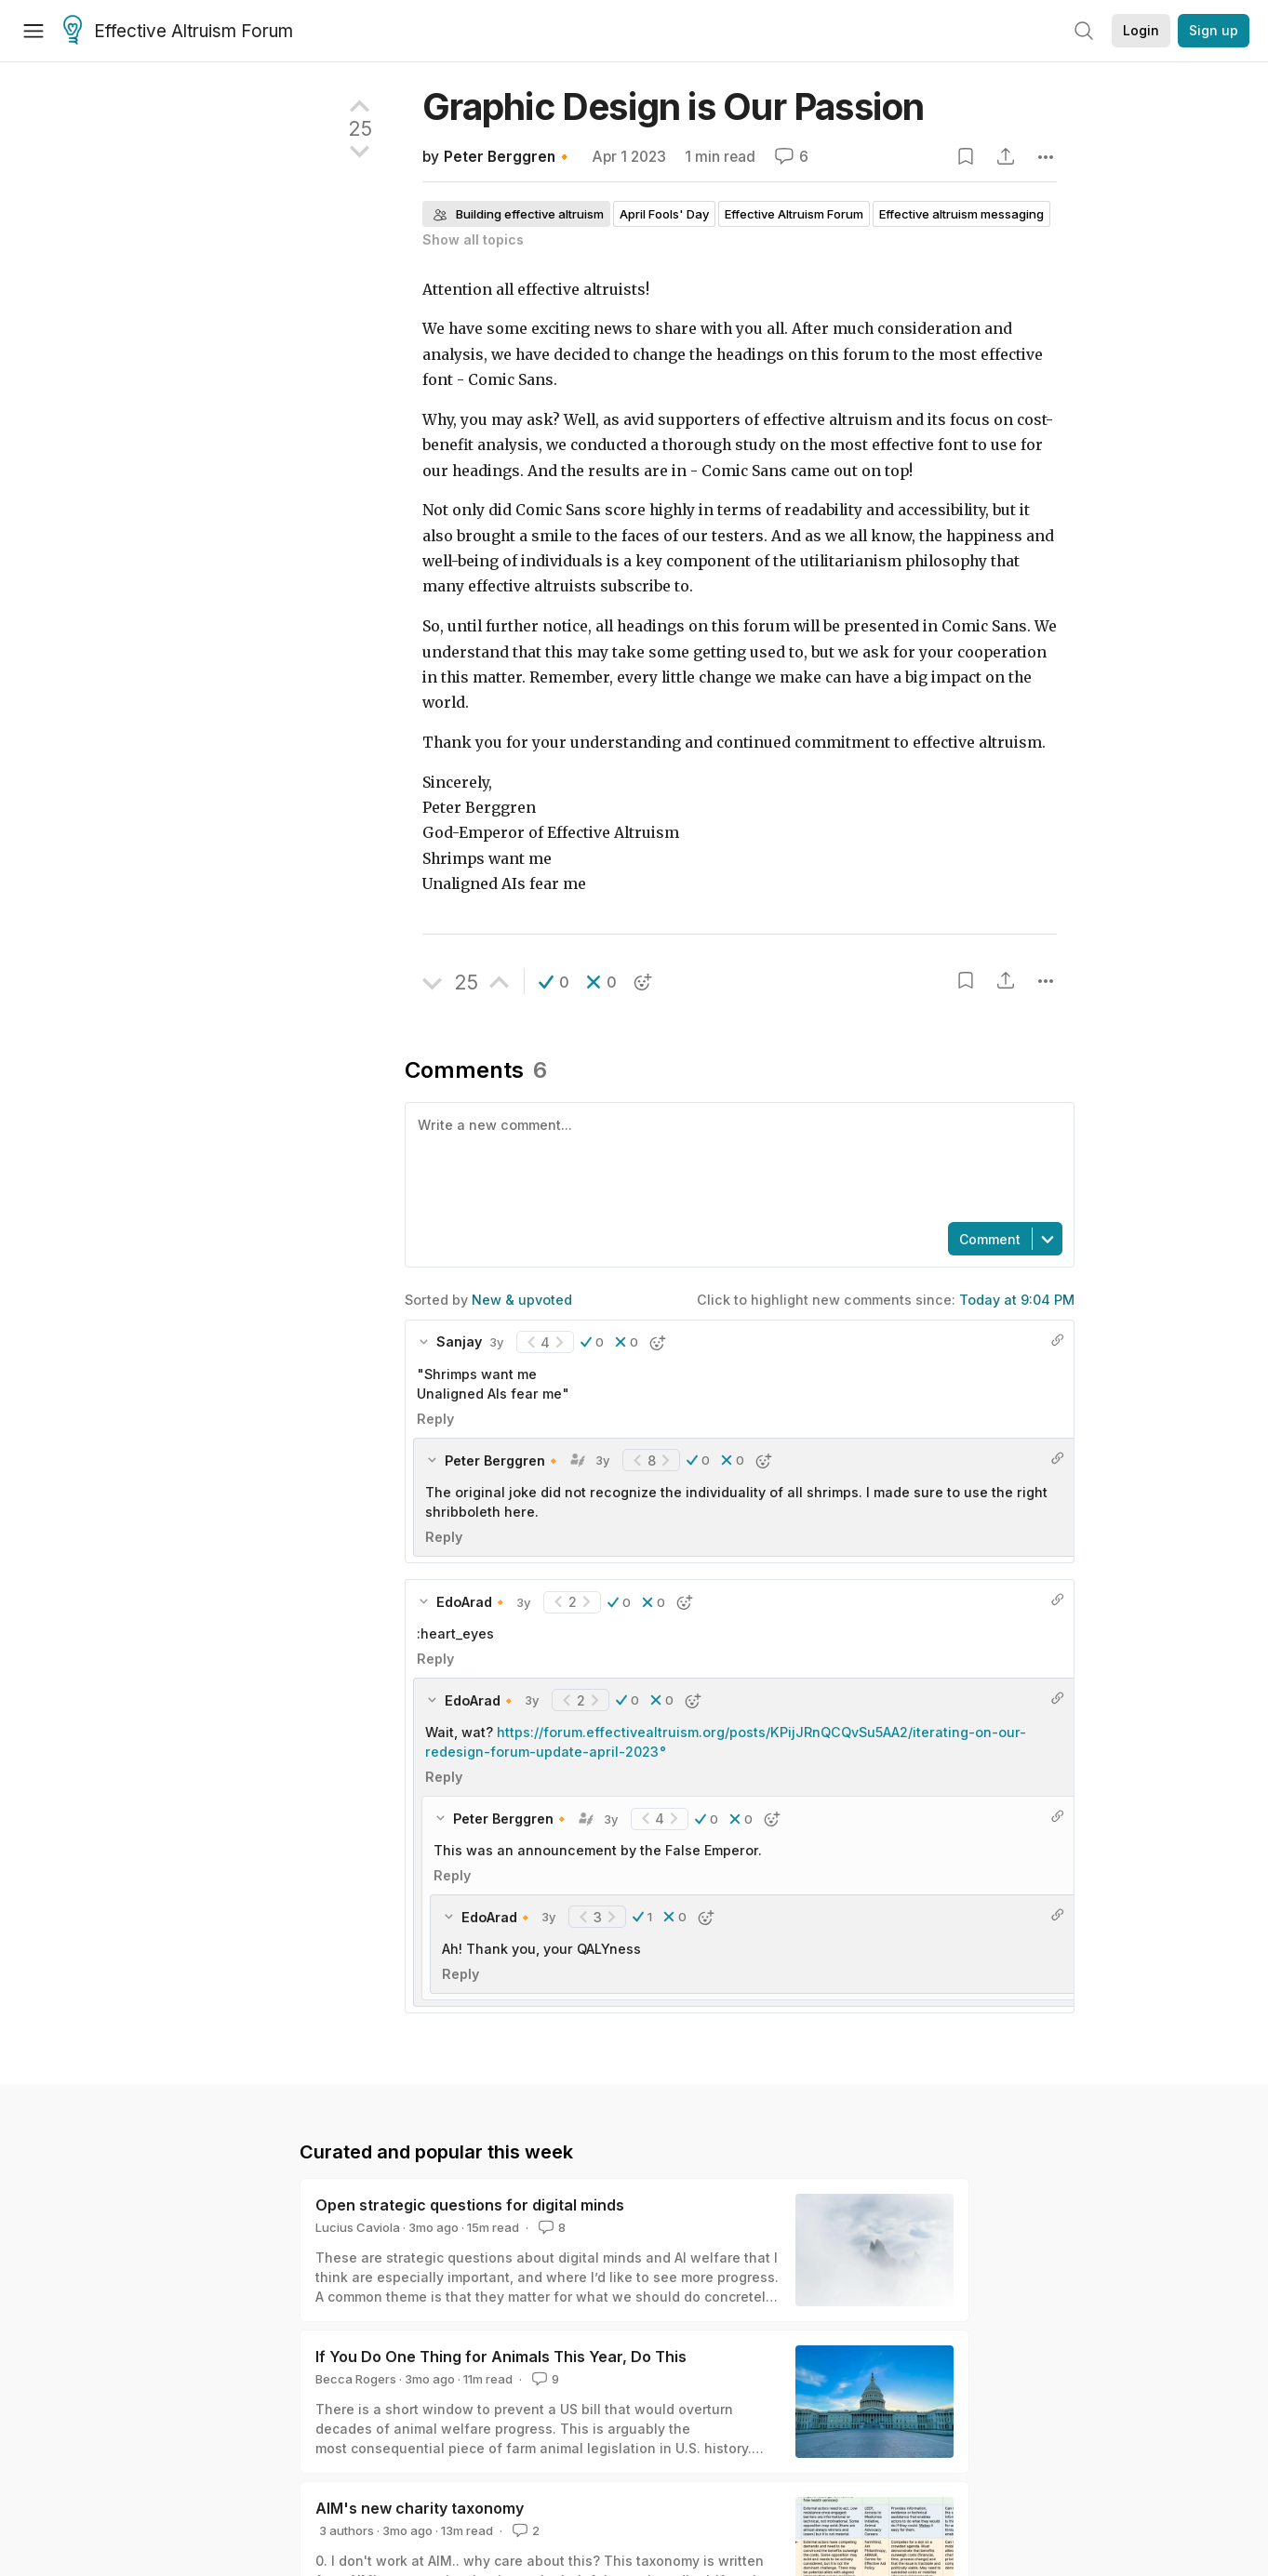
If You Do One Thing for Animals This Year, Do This (501, 2356)
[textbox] (735, 1160)
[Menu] (33, 30)
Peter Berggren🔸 (508, 157)
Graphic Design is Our (673, 106)
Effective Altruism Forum (178, 31)
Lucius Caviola (357, 2227)
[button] (554, 982)
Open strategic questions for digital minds (469, 2205)
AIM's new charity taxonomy (419, 2508)
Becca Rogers (355, 2378)
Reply (435, 1419)
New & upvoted (522, 1300)
